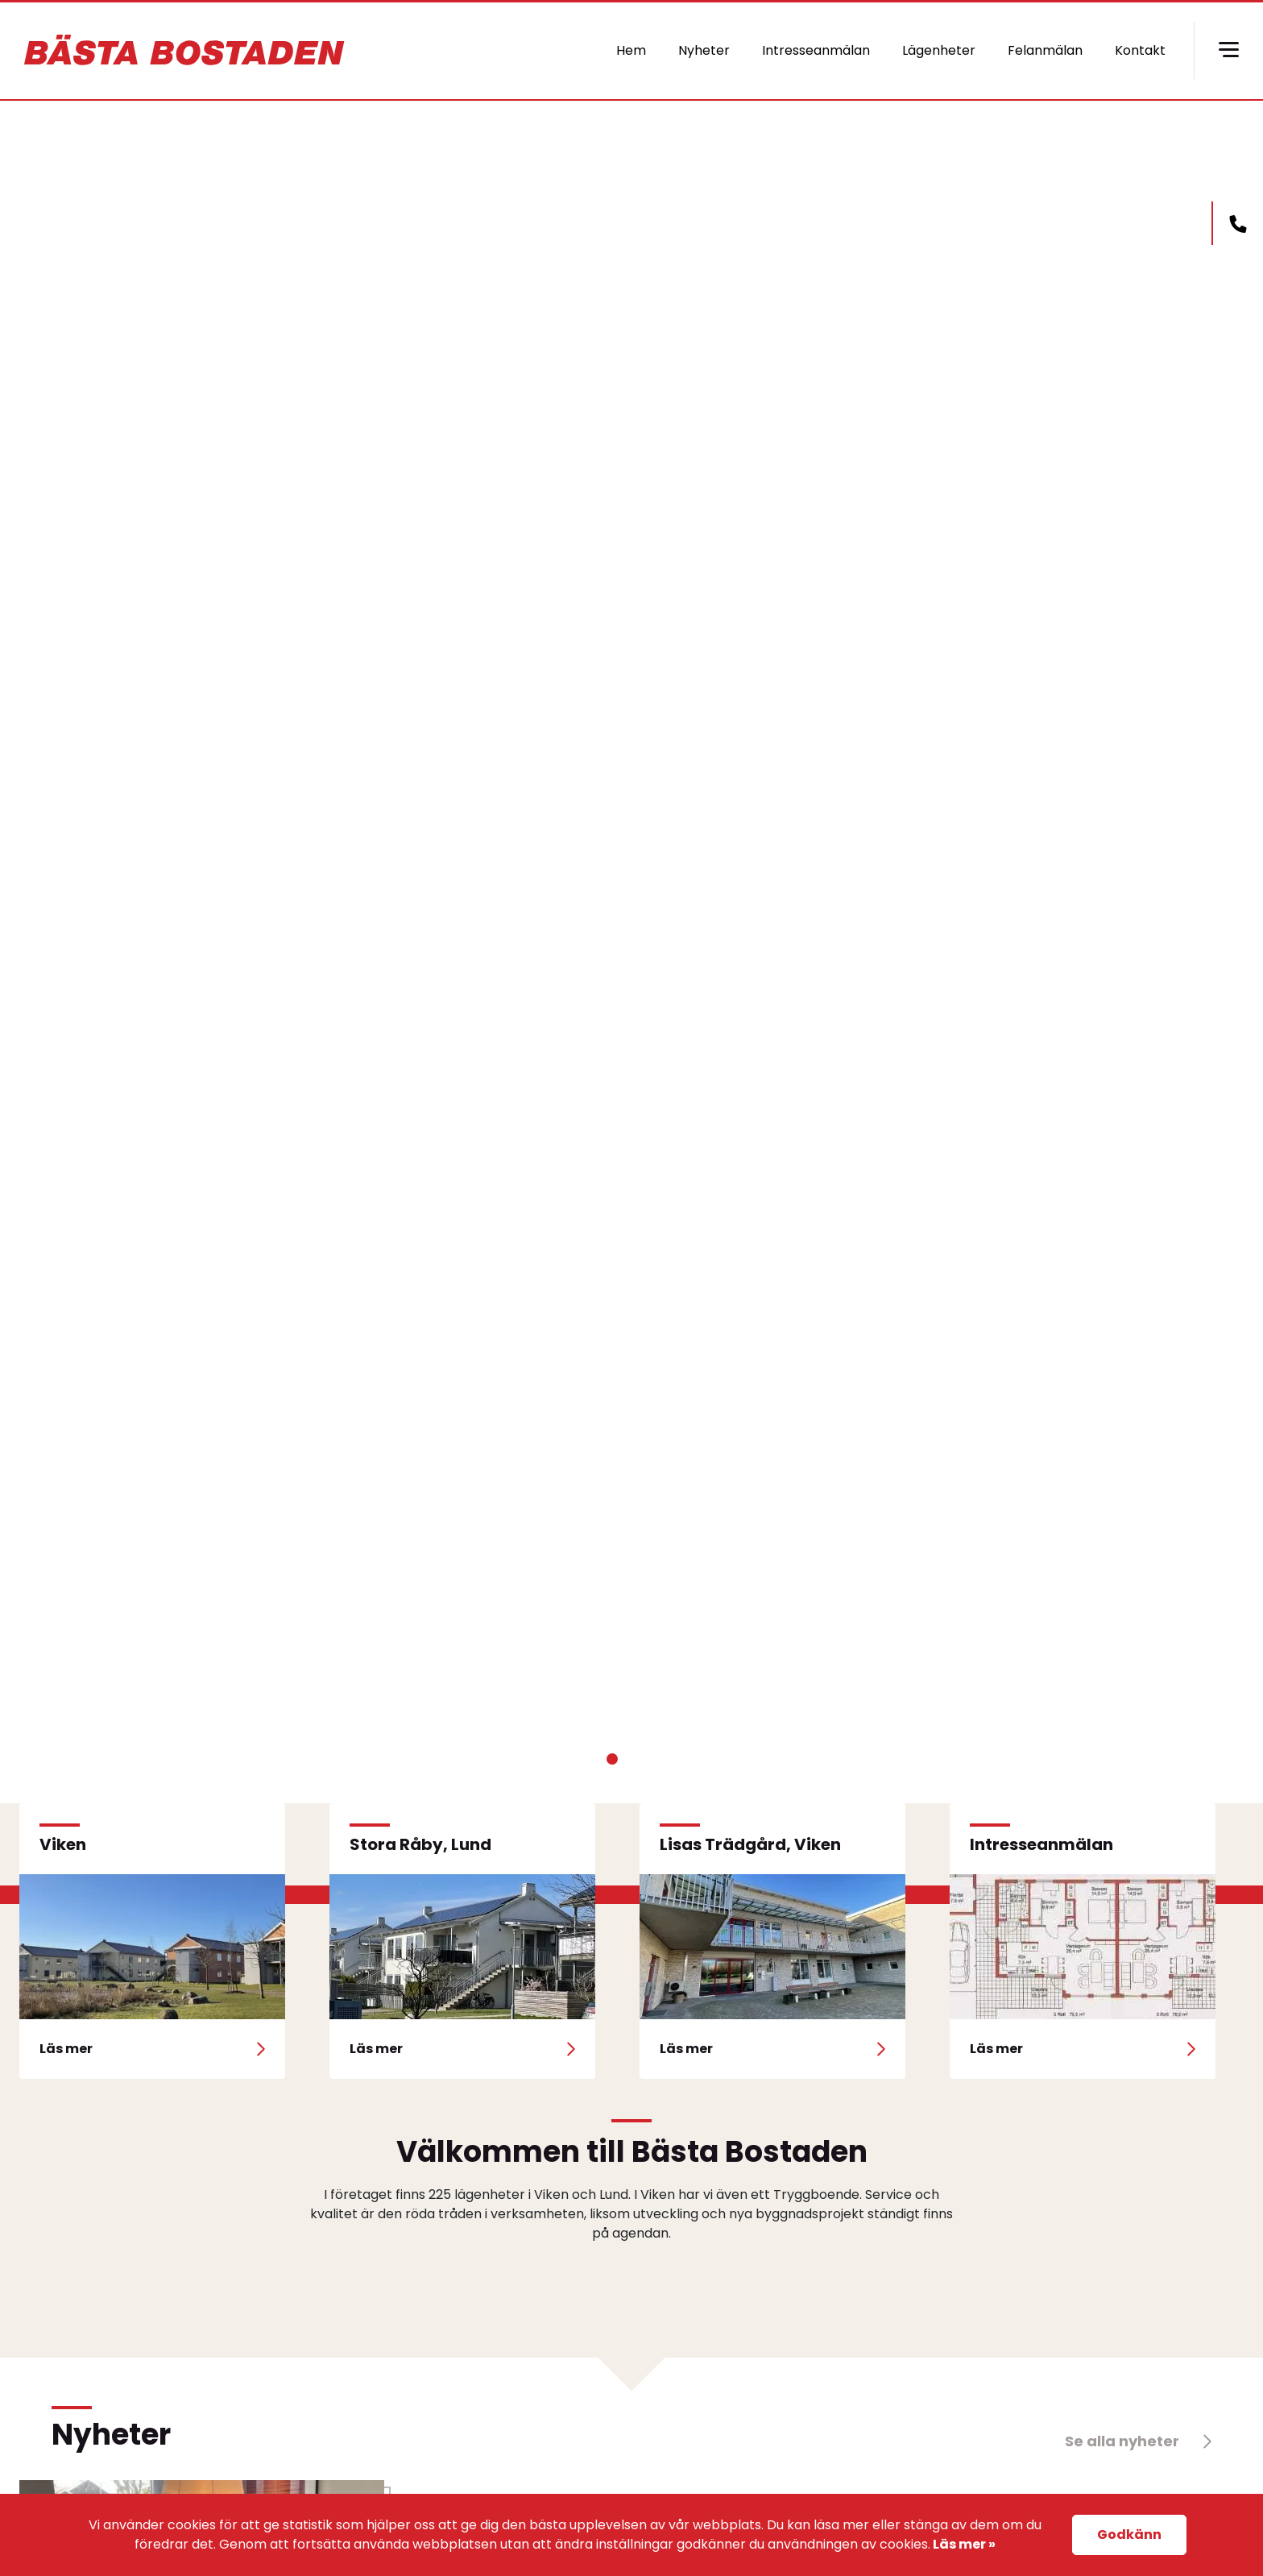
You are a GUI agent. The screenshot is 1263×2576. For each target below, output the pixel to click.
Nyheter (704, 50)
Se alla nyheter (1138, 2441)
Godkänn (1129, 2534)
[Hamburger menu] (1228, 51)
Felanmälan (1045, 50)
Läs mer (313, 859)
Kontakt (1140, 50)
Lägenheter (938, 50)
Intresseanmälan (816, 50)
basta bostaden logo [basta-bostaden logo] (185, 51)
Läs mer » (963, 2544)
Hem (631, 50)
